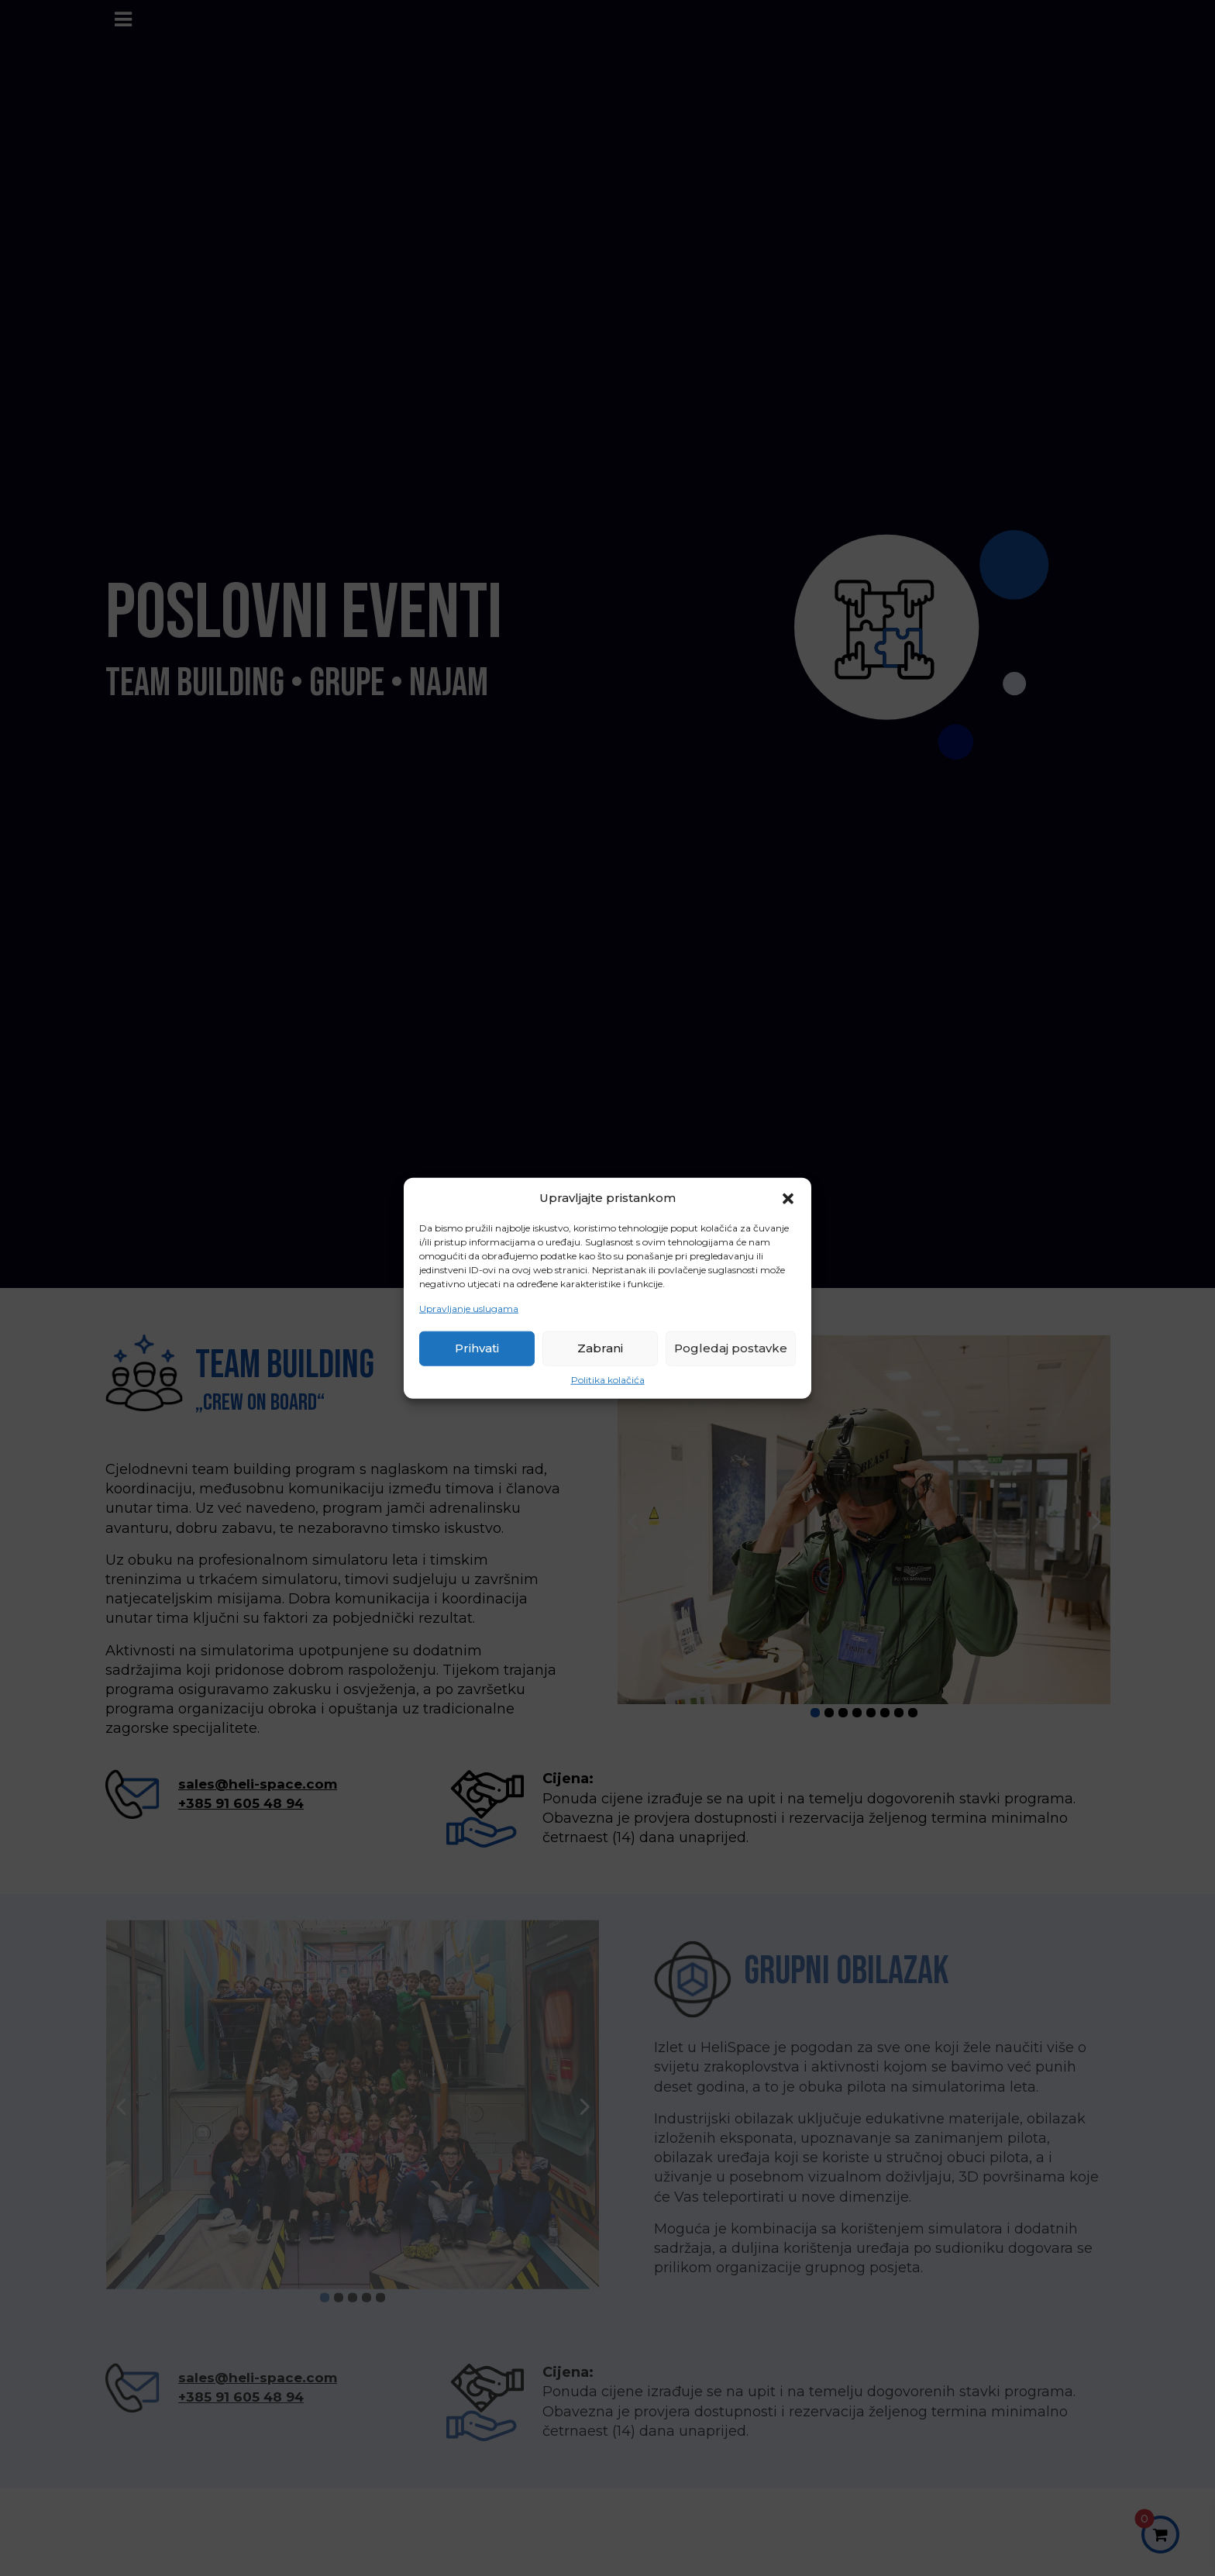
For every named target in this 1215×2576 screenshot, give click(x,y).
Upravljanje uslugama (468, 1308)
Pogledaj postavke (730, 1348)
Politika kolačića (608, 1380)
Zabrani (600, 1348)
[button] (788, 1197)
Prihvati (477, 1348)
